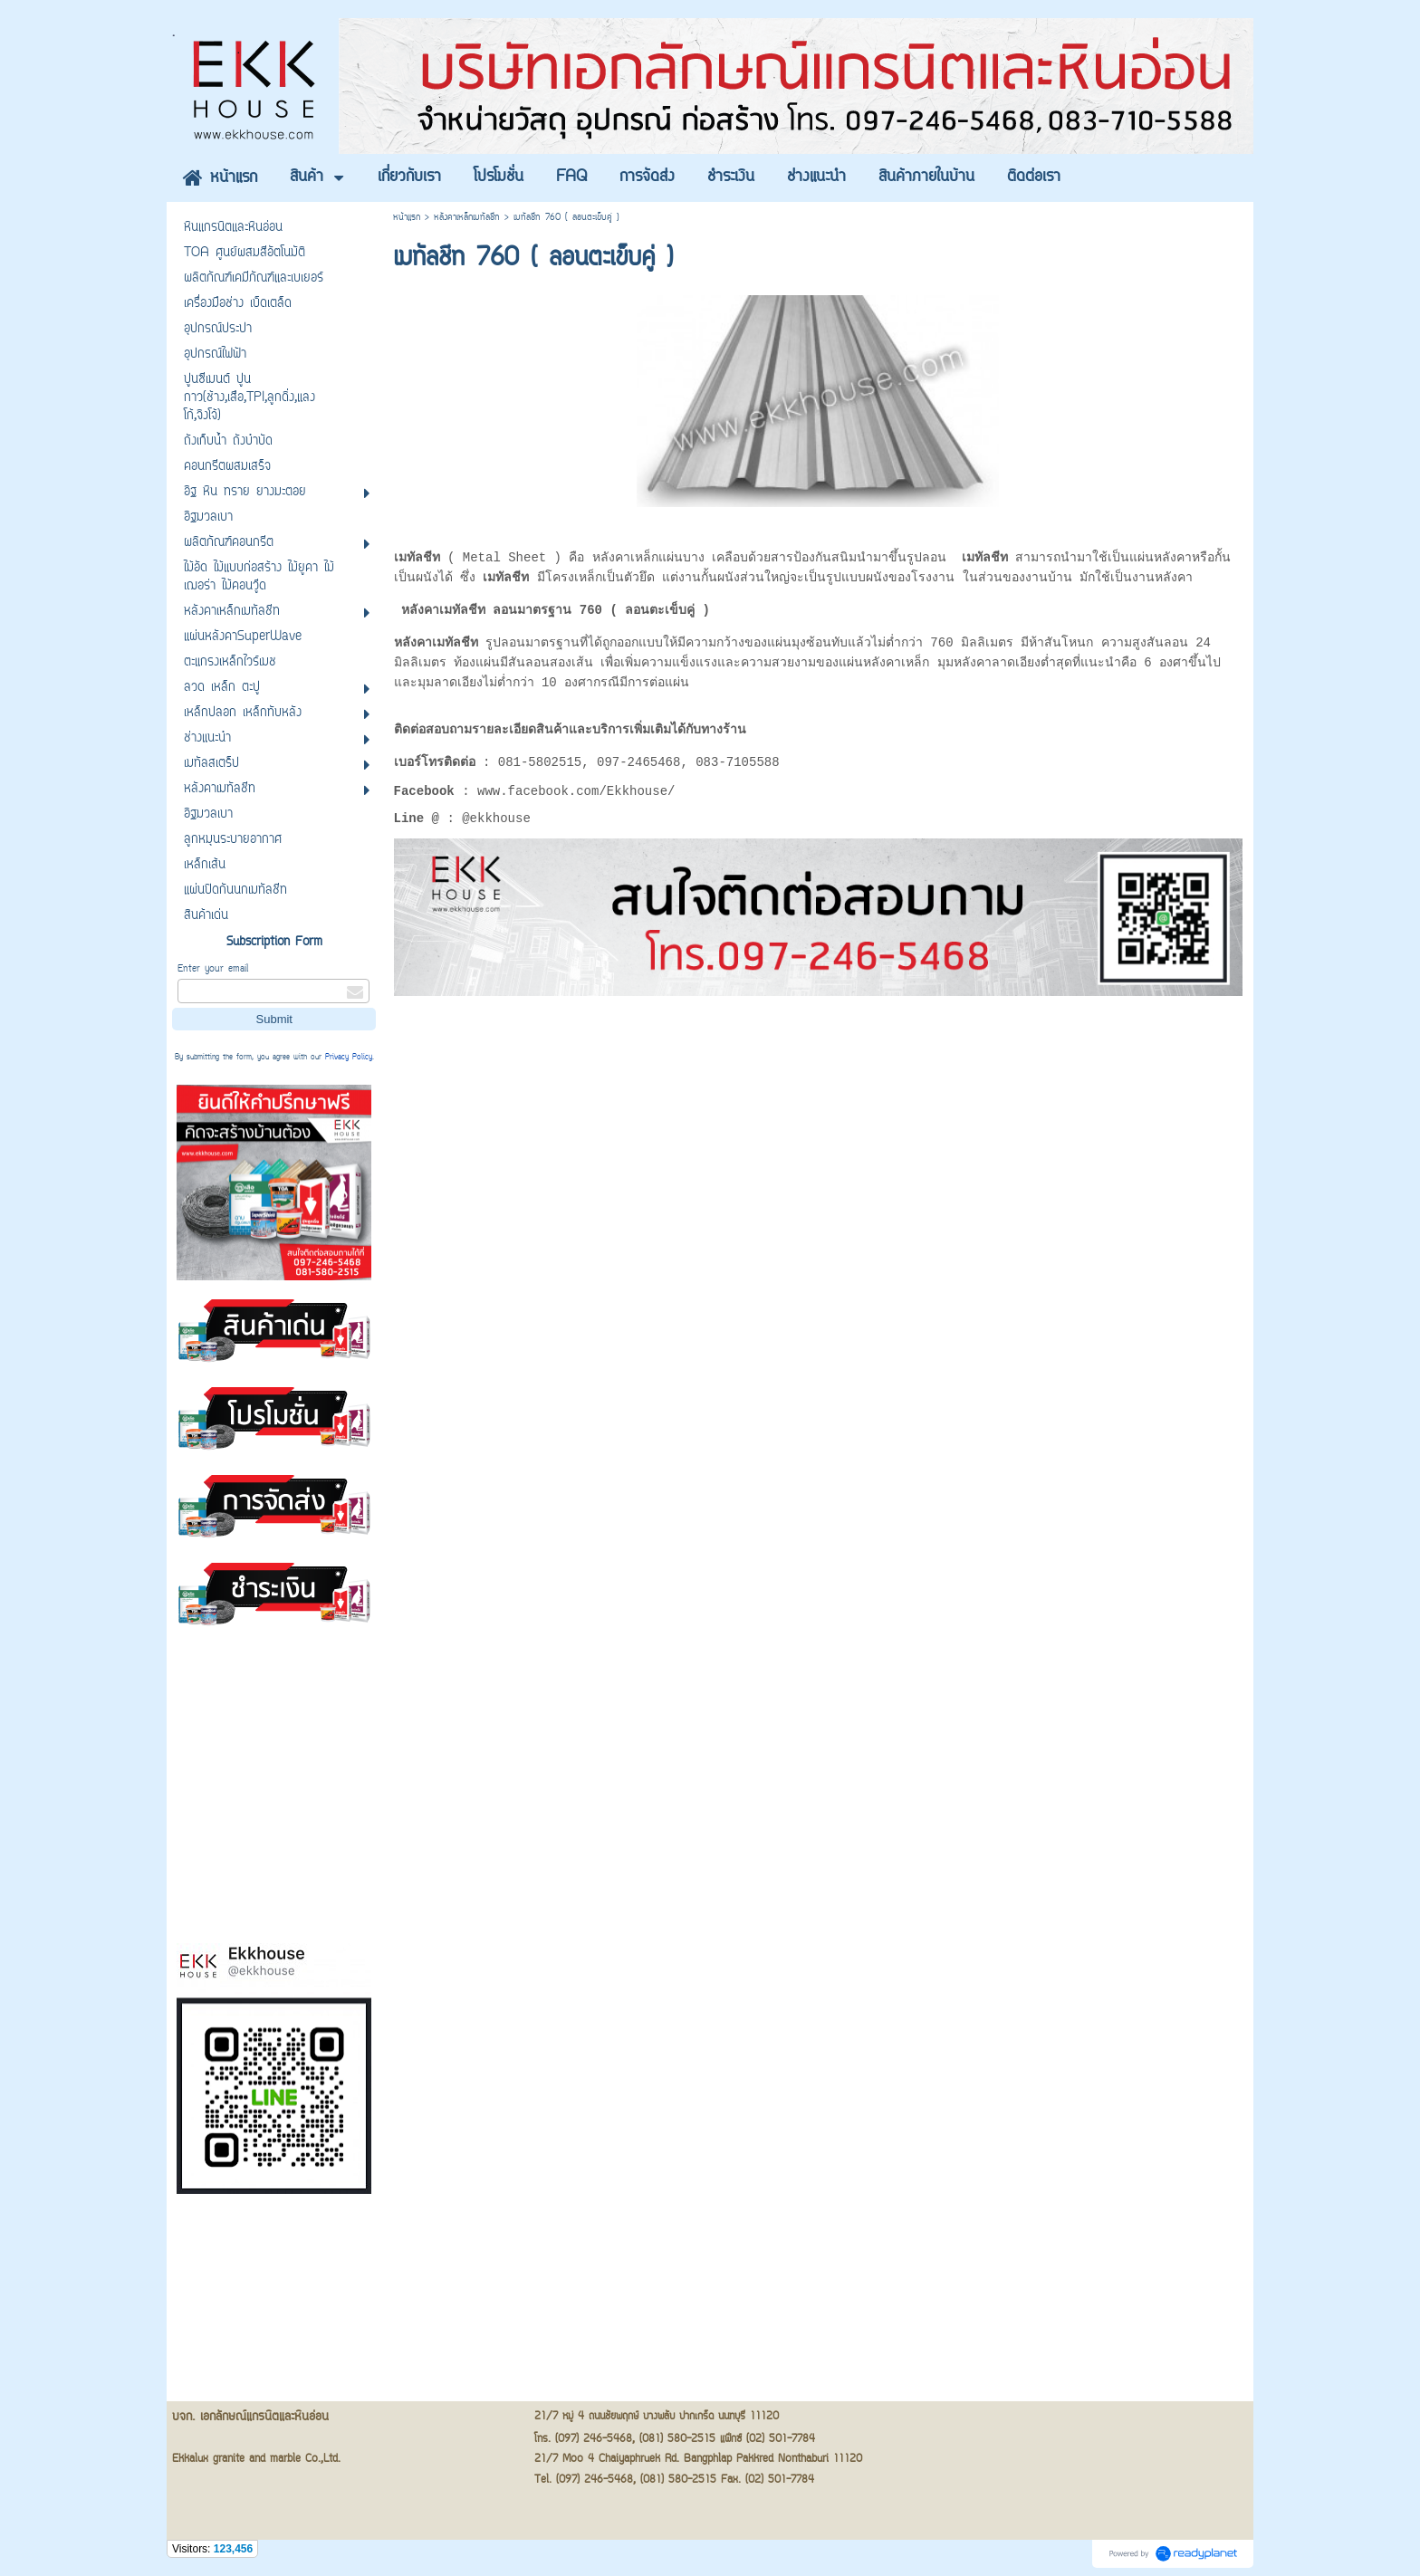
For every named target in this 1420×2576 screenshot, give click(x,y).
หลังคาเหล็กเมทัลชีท (467, 218)
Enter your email (213, 969)
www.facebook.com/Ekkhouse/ (576, 795)
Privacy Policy (348, 1057)
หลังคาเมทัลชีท (443, 609)
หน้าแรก (406, 218)
